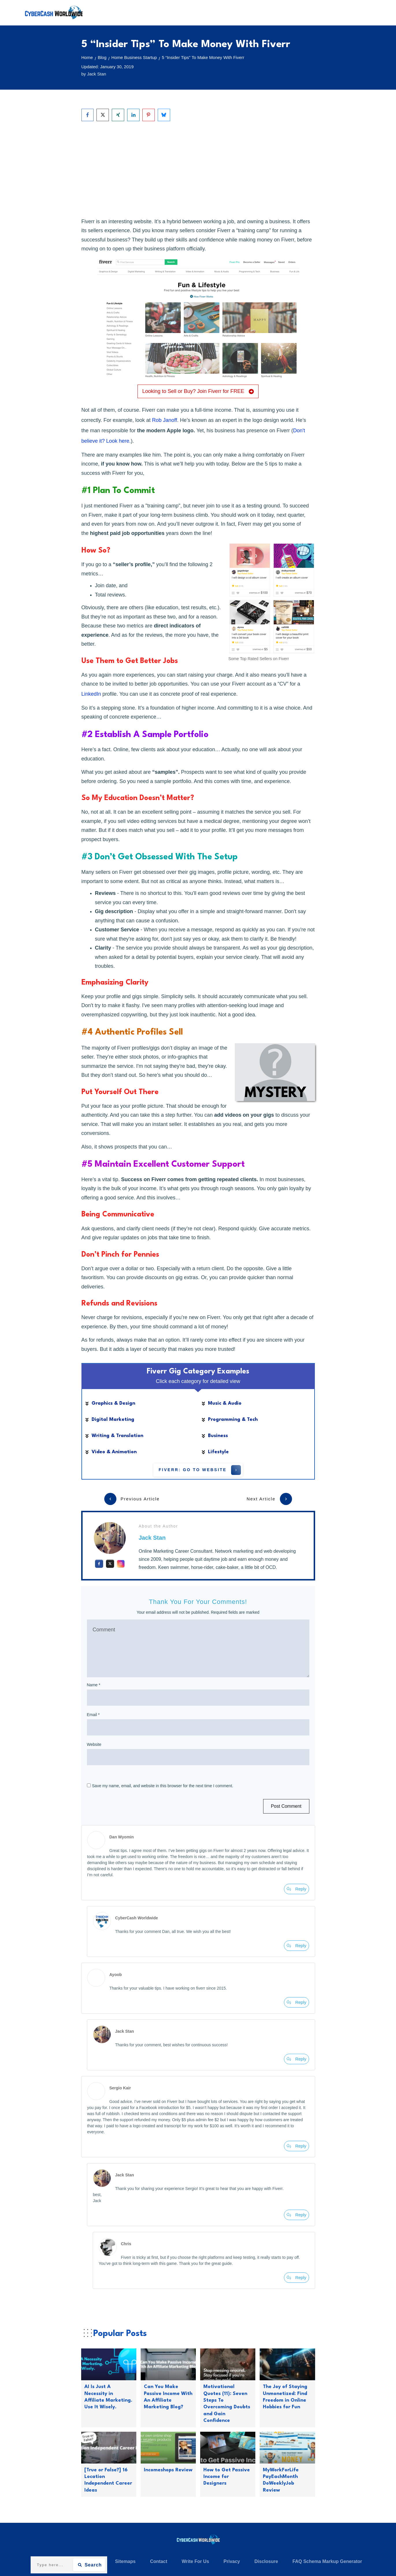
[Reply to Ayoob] (296, 2002)
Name (94, 1685)
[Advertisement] (198, 169)
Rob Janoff (164, 420)
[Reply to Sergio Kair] (296, 2146)
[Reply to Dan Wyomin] (296, 1889)
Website (94, 1744)
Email (93, 1714)
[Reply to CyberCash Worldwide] (296, 1945)
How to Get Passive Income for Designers (226, 2477)
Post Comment (286, 1806)
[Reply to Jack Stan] (296, 2059)
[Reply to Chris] (296, 2277)
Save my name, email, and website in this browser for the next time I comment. (162, 1785)
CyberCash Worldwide (136, 1918)
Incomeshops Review (168, 2470)
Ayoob (115, 1974)
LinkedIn (91, 694)
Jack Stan (152, 1537)
